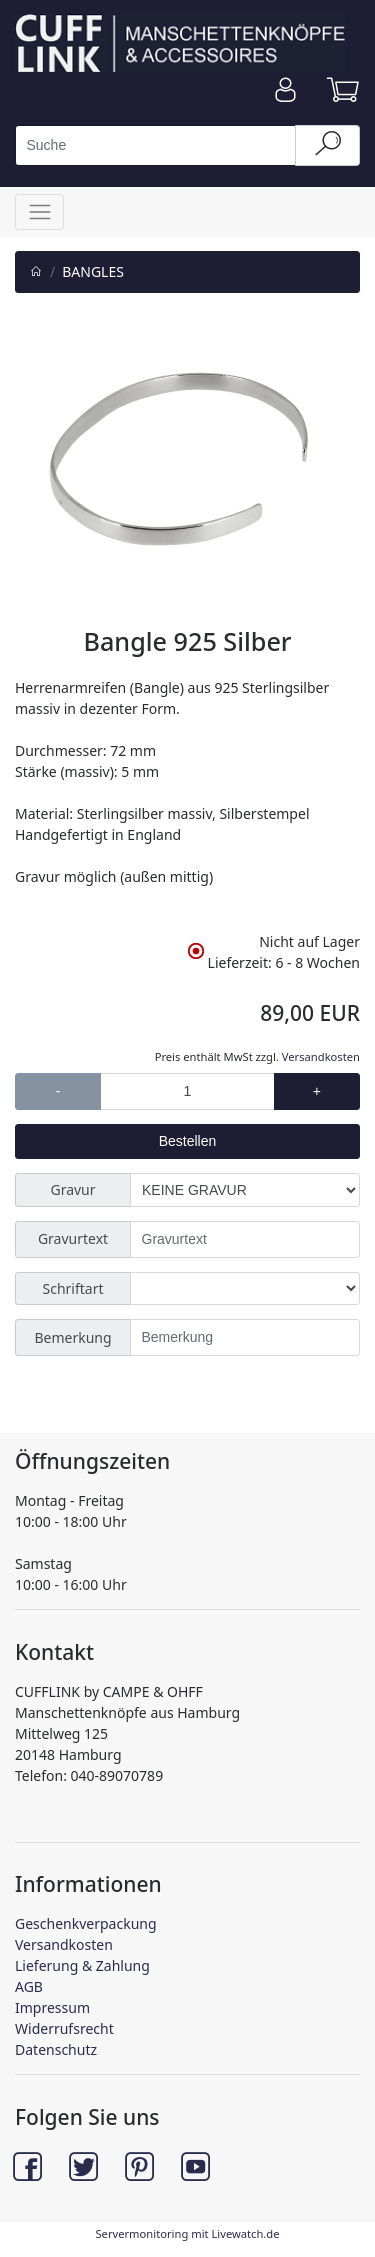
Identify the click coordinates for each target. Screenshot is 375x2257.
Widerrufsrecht (64, 2028)
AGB (29, 1986)
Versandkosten (321, 1056)
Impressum (52, 2007)
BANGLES (93, 271)
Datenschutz (56, 2049)
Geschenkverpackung (86, 1923)
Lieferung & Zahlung (82, 1965)
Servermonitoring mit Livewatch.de (187, 2233)
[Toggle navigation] (39, 211)
